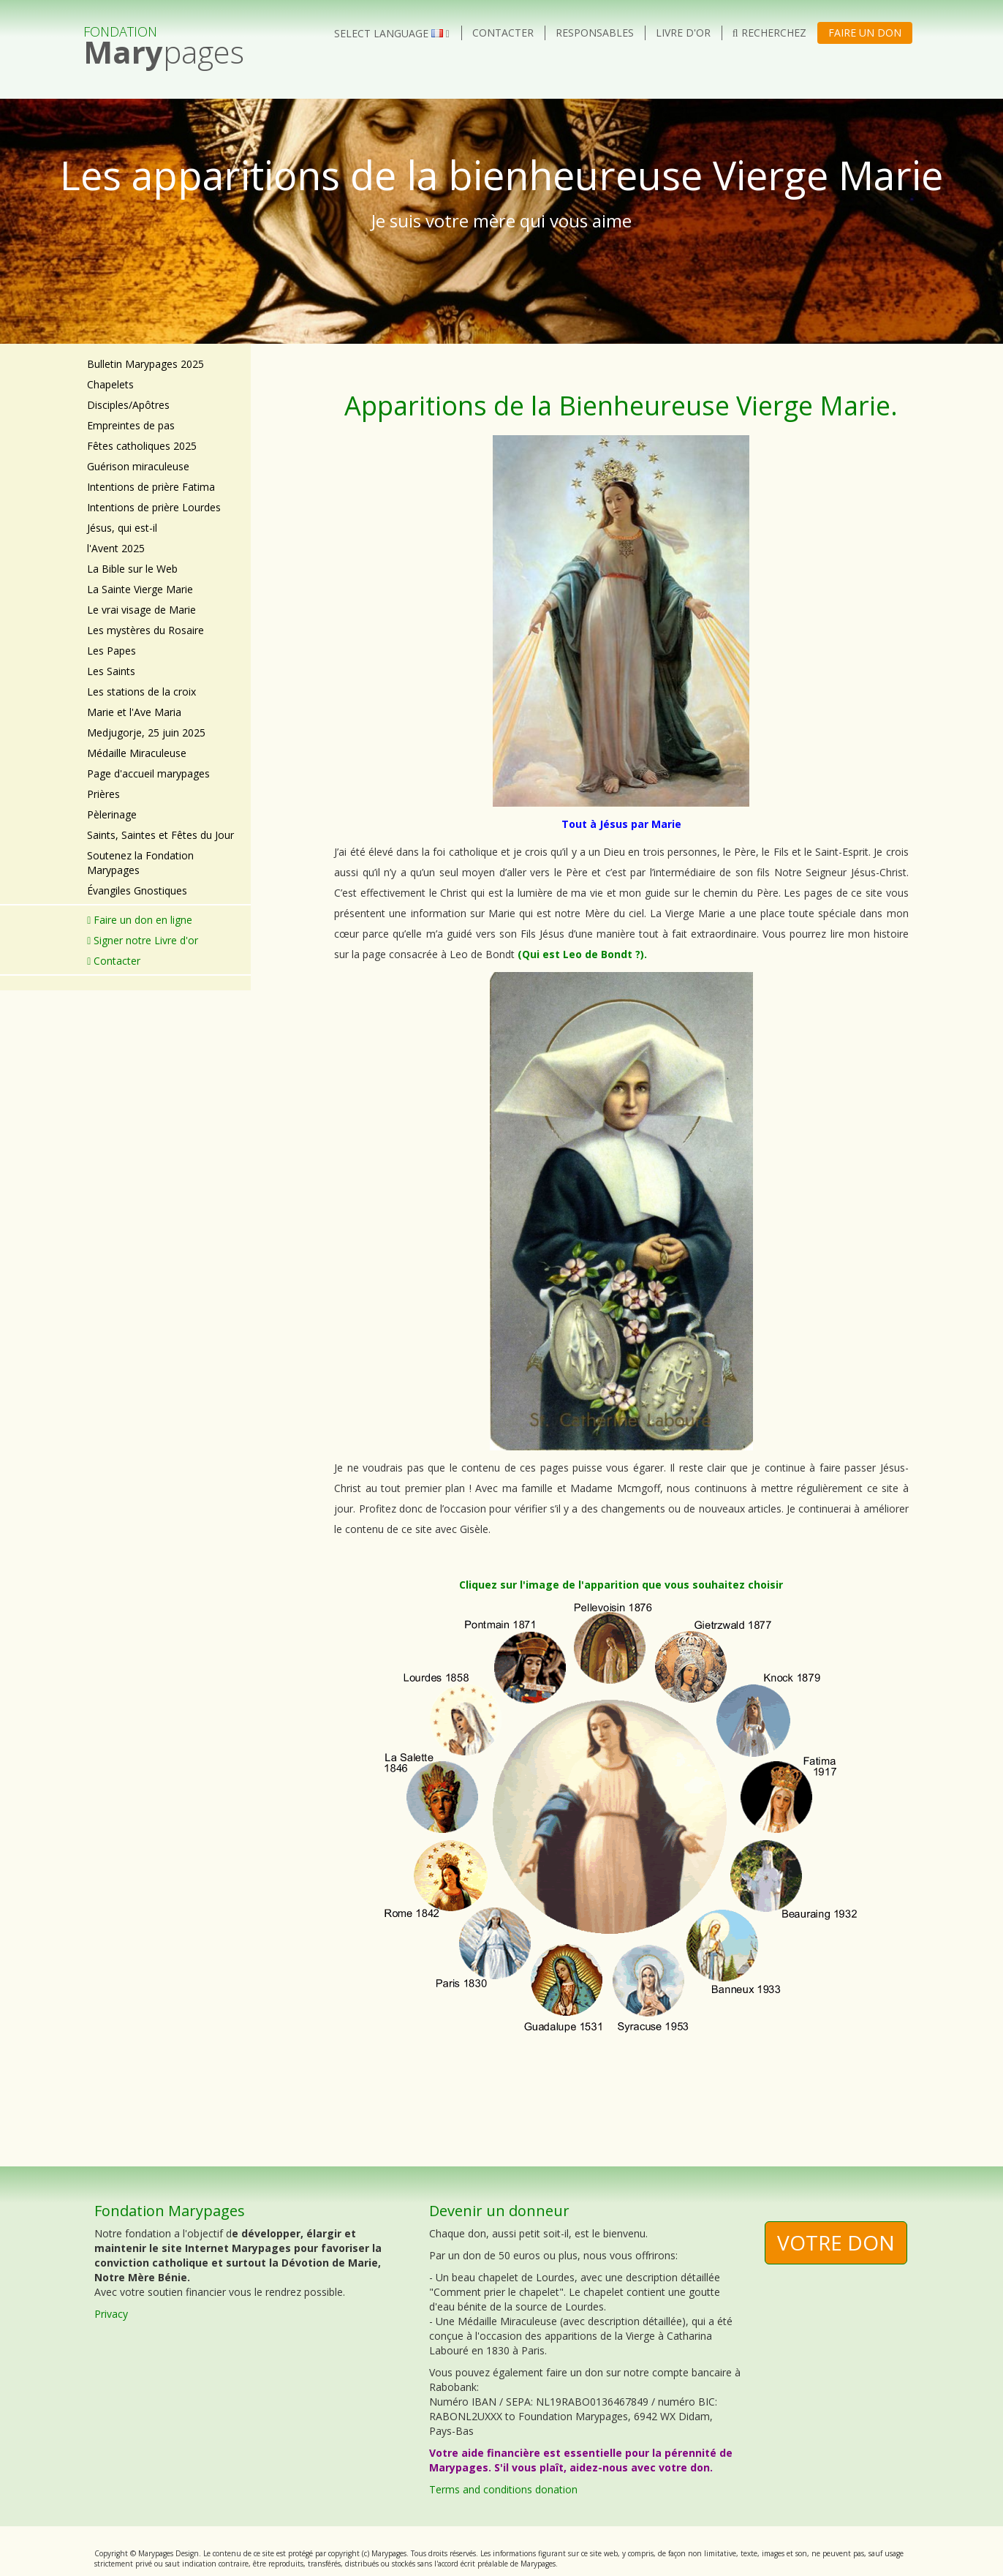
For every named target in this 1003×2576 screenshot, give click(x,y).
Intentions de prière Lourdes (154, 507)
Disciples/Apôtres (128, 405)
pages (163, 38)
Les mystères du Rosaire (145, 630)
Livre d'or (683, 32)
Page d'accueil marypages (148, 773)
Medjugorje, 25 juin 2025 (146, 732)
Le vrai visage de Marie (141, 610)
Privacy (111, 2314)
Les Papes (111, 651)
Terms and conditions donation (503, 2489)
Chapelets (110, 384)
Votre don (836, 2242)
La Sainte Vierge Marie (140, 589)
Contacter (503, 32)
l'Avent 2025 (116, 548)
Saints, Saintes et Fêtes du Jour (160, 835)
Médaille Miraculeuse (136, 753)
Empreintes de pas (131, 425)
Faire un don (864, 32)
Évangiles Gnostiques (137, 890)
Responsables (595, 32)
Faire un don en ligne (139, 920)
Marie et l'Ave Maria (134, 712)
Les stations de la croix (141, 691)
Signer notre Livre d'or (142, 940)
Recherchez (769, 32)
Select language (392, 33)
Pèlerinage (112, 814)
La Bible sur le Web (132, 569)
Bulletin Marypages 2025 (145, 364)
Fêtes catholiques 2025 (142, 446)
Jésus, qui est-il (122, 528)
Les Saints (111, 671)
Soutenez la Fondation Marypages (140, 862)
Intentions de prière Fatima (151, 487)
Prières (103, 794)
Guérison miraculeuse (138, 466)
